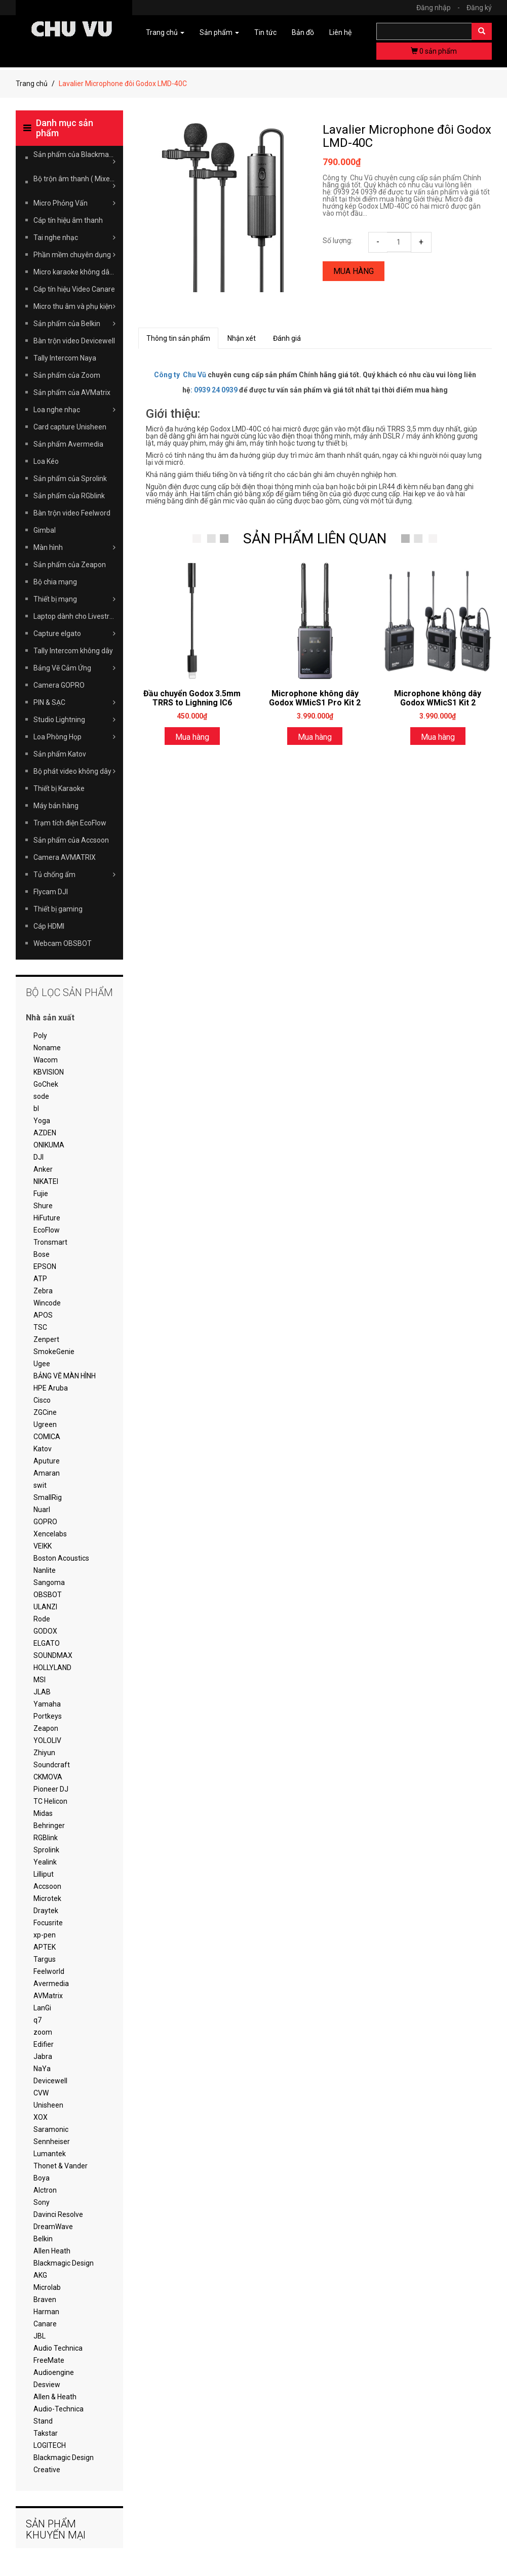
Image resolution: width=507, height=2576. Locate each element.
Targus (44, 1959)
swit (40, 1485)
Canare (45, 2324)
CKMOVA (47, 1777)
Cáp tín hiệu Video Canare (74, 289)
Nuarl (41, 1509)
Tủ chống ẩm (74, 874)
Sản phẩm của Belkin (74, 324)
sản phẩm (434, 51)
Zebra (43, 1291)
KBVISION (48, 1072)
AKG (40, 2275)
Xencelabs (50, 1534)
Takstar (45, 2433)
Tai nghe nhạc (74, 237)
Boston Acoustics (61, 1558)
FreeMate (48, 2360)
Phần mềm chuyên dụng (74, 255)
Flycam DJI (50, 892)
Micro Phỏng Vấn (74, 203)
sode (41, 1096)
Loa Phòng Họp (74, 737)
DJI (38, 1157)
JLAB (42, 1692)
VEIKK (42, 1546)
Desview (46, 2385)
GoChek (45, 1084)
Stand (43, 2421)
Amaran (46, 1473)
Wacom (45, 1060)
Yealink (45, 1862)
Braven (44, 2299)
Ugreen (45, 1424)
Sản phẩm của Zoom (66, 375)
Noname (47, 1048)
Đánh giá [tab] (287, 338)
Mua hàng (353, 271)
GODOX (45, 1631)
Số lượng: (338, 240)
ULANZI (45, 1607)
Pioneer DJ (50, 1789)
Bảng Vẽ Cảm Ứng (74, 668)
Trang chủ (32, 84)
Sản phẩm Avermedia (68, 444)
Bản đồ (303, 32)
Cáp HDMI (48, 926)
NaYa (42, 2069)
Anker (43, 1169)
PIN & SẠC (74, 702)
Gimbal (44, 530)
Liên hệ (340, 32)
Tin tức (265, 32)
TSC (40, 1327)
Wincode (47, 1303)
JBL (39, 2336)
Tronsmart (50, 1242)
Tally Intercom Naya (64, 358)
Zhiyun (44, 1753)
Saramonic (50, 2129)
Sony (41, 2202)
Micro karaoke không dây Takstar (78, 272)
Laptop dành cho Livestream (78, 616)
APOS (43, 1315)
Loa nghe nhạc (74, 410)
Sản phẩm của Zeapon (69, 565)
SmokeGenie (53, 1352)
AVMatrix (48, 1996)
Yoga (41, 1121)
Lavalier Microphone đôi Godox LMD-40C (407, 136)
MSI (39, 1680)
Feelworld (48, 1971)
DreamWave (53, 2227)
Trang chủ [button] (165, 32)
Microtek (47, 1898)
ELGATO (46, 1643)
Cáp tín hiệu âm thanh (68, 220)
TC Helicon (50, 1801)
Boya (41, 2178)
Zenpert (46, 1339)
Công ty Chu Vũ (180, 375)
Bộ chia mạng (55, 582)
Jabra (42, 2056)
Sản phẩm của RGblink (69, 496)
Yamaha (47, 1704)
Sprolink (46, 1850)
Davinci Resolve (58, 2214)
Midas (43, 1813)
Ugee (41, 1364)
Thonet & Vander (60, 2166)
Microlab (47, 2287)
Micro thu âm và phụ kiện (74, 306)
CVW (41, 2093)
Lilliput (43, 1874)
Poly (40, 1036)
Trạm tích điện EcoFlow (69, 823)
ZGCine (45, 1412)
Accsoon (47, 1886)
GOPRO (45, 1522)
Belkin (43, 2239)
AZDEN (44, 1133)
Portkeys (47, 1716)
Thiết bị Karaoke (59, 788)
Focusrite (48, 1923)
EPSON (44, 1266)
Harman (46, 2312)
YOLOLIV (47, 1740)
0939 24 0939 (216, 390)
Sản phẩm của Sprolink (70, 478)
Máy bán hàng (56, 806)
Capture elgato (74, 633)
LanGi (42, 2008)
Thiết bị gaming (58, 909)
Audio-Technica (58, 2409)
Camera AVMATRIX (64, 857)
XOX (40, 2117)
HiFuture (46, 1218)
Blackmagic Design (63, 2263)
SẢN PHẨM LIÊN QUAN (314, 538)
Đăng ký (479, 8)
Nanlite (44, 1570)
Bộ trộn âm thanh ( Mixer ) (74, 182)
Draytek (45, 1911)
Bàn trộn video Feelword (71, 513)
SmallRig (47, 1497)
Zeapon (45, 1728)
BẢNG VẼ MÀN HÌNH (64, 1376)
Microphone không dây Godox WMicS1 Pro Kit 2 (315, 698)
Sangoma (49, 1582)
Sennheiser (51, 2141)
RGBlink (45, 1838)
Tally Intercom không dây (73, 651)
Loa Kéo (46, 461)
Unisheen (48, 2105)
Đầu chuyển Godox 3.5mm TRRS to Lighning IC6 (192, 698)
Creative (46, 2470)
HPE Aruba (50, 1388)
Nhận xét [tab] (241, 338)
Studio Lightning (74, 720)
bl (36, 1108)
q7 (37, 2020)
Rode (41, 1619)
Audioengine (53, 2372)
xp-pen (44, 1935)
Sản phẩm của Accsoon (71, 840)
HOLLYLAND (52, 1667)
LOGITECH (49, 2445)
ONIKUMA (48, 1145)
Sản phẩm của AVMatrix (71, 392)
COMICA (46, 1437)
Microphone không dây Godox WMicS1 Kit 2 (437, 698)
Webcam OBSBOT (62, 943)
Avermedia (51, 1983)
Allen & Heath (54, 2397)
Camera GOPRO (59, 685)
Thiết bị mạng (74, 599)
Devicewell (50, 2081)
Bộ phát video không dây (74, 771)
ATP (40, 1279)
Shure (43, 1206)
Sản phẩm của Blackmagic (75, 157)
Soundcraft (51, 1765)
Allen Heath (51, 2251)
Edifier (43, 2044)
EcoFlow (46, 1230)
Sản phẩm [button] (219, 32)
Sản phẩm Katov (59, 754)
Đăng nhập (440, 7)
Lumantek (49, 2154)
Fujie (40, 1194)
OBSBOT (47, 1595)
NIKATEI (45, 1181)
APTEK (44, 1947)
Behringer (49, 1825)
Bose (41, 1254)
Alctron (45, 2190)
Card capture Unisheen (69, 427)
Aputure (46, 1461)
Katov (42, 1449)
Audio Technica (58, 2348)
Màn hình (74, 547)
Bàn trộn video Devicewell (74, 341)
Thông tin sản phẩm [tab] (178, 338)
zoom (42, 2032)
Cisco (42, 1400)
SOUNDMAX (52, 1655)
